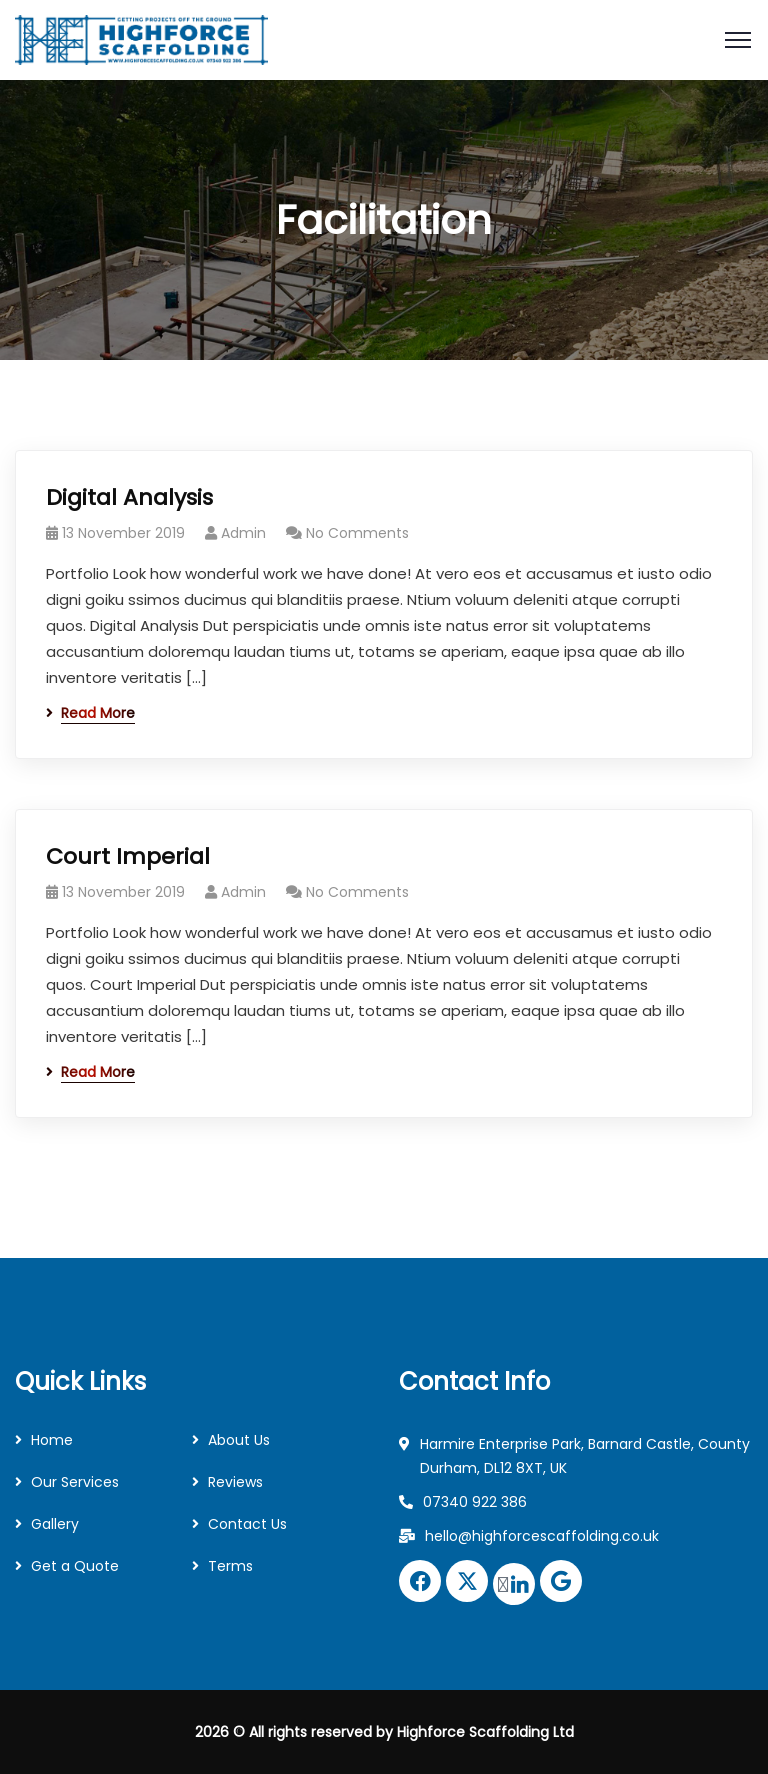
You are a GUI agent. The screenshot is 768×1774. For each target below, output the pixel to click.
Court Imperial (128, 856)
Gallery (55, 1524)
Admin (243, 533)
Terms (230, 1566)
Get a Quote (75, 1566)
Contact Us (247, 1524)
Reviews (235, 1482)
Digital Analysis (129, 497)
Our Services (75, 1482)
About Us (239, 1440)
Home (52, 1440)
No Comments (357, 533)
